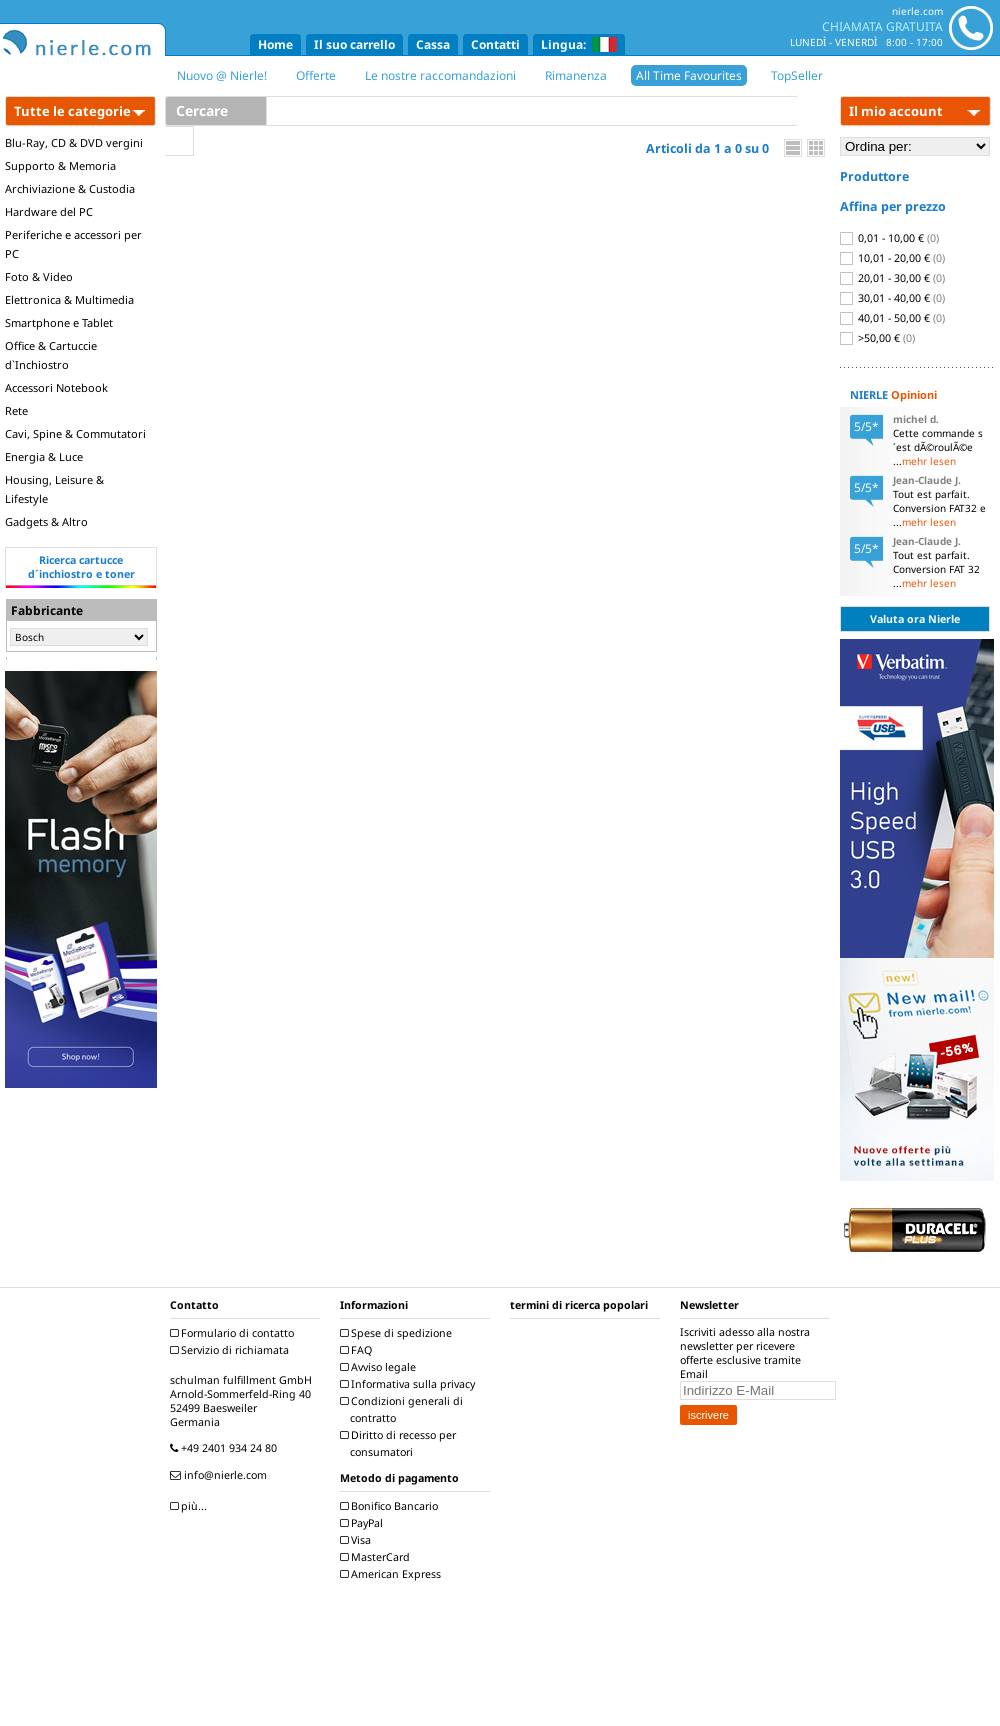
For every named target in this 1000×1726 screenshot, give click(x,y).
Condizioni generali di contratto (404, 1409)
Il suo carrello (354, 44)
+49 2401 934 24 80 (226, 1448)
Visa (358, 1540)
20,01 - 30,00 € (892, 278)
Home (275, 44)
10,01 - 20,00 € (892, 258)
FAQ (358, 1350)
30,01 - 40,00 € (892, 298)
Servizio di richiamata (232, 1350)
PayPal (364, 1523)
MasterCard (377, 1557)
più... (191, 1506)
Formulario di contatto (234, 1333)
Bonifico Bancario (391, 1506)
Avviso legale (380, 1367)
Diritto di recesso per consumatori (400, 1443)
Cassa (433, 44)
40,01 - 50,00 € (892, 318)
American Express (393, 1574)
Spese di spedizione (398, 1333)
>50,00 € (877, 338)
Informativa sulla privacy (410, 1384)
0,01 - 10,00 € (889, 238)
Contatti (495, 44)
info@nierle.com (221, 1475)
